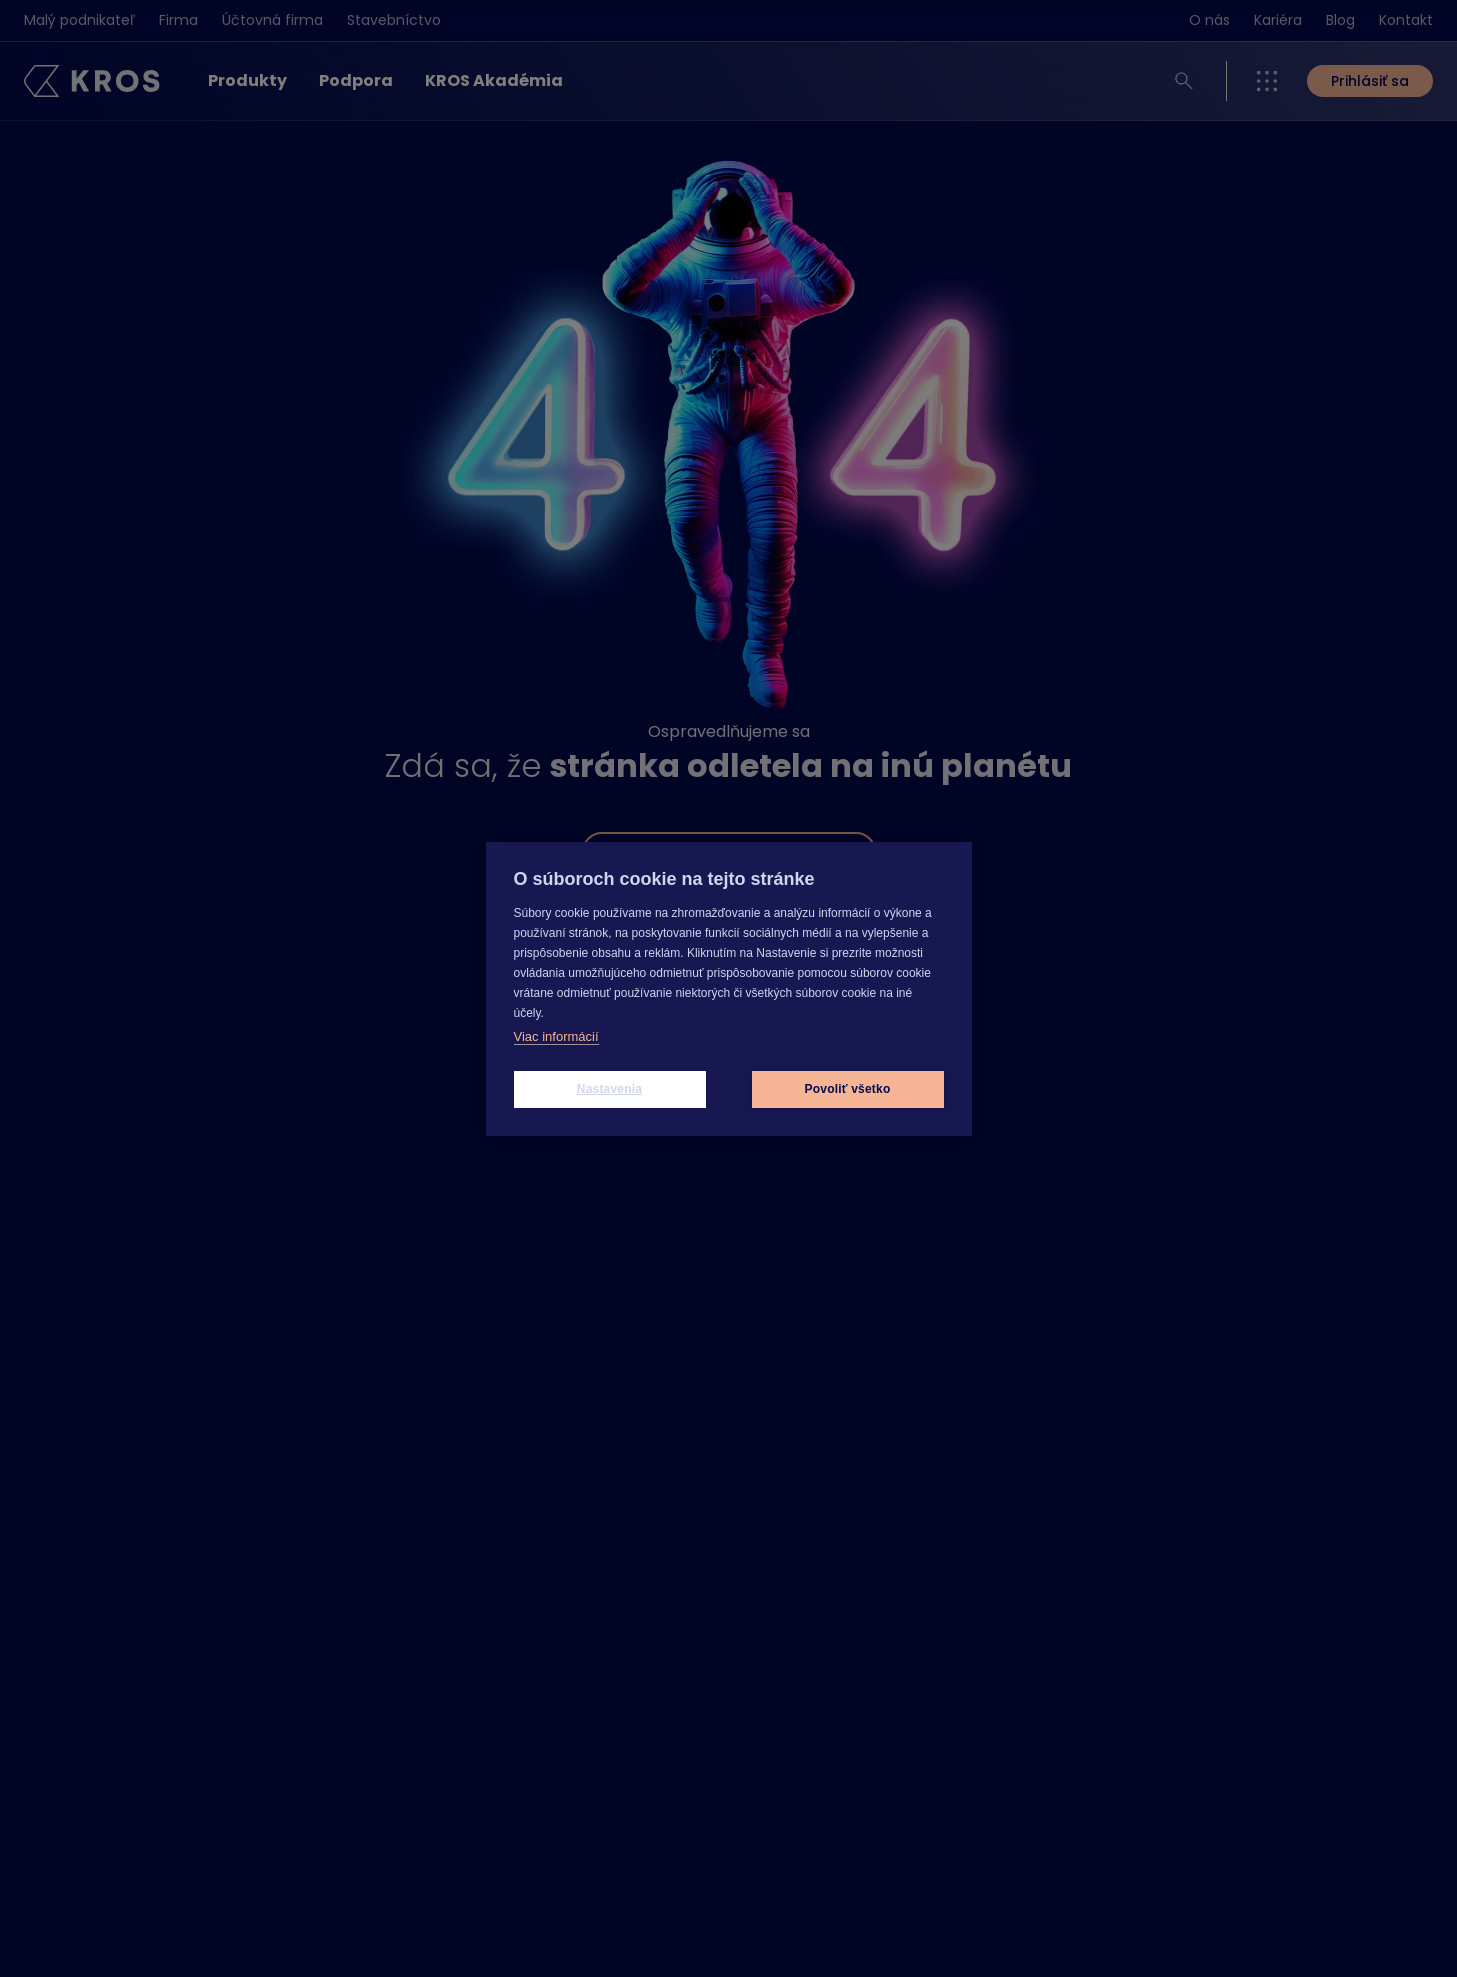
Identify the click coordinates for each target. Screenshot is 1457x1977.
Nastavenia (609, 1089)
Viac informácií (556, 1036)
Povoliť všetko (848, 1089)
